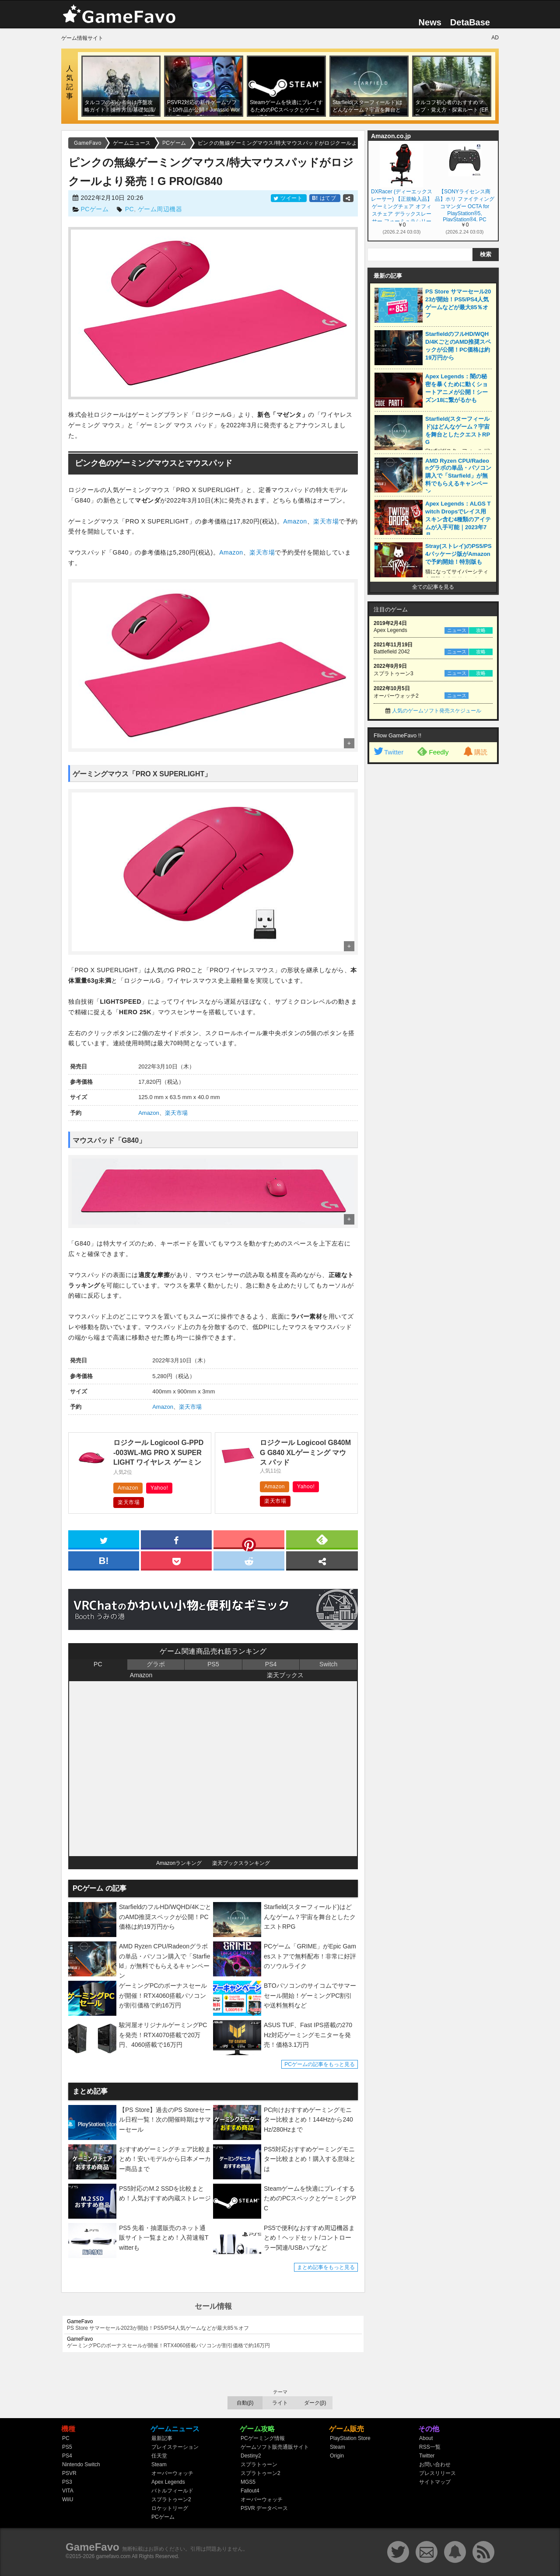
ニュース (456, 630)
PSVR (69, 2473)
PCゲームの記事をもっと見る (319, 2064)
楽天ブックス (285, 1675)
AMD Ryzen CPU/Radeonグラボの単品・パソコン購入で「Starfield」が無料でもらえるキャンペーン (458, 476)
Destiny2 (251, 2456)
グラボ (156, 1664)
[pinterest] (249, 1541)
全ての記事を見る (433, 587)
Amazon (295, 521)
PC (129, 209)
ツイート (288, 198)
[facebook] (176, 1539)
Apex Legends (168, 2482)
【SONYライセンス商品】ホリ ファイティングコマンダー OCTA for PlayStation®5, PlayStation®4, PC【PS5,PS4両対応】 (464, 204)
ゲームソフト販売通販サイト (275, 2447)
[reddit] (249, 1560)
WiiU (67, 2499)
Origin (337, 2456)
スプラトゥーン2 (171, 2499)
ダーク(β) (315, 2403)
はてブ (325, 198)
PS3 (67, 2482)
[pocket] (176, 1560)
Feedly (432, 751)
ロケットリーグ (169, 2508)
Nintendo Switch (81, 2464)
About (426, 2438)
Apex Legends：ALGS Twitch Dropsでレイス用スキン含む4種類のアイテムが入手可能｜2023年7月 (458, 519)
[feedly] (322, 1539)
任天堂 (159, 2456)
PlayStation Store (350, 2438)
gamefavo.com (113, 2556)
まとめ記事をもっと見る (326, 2267)
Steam (159, 2464)
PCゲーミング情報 (263, 2438)
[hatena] (103, 1560)
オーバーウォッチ (172, 2473)
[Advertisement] (433, 902)
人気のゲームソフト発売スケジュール (436, 711)
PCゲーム (94, 209)
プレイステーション (175, 2447)
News (430, 22)
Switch (328, 1664)
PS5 (213, 1664)
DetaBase (470, 22)
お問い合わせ (435, 2464)
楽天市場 (326, 521)
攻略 (481, 630)
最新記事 (161, 2438)
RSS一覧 (430, 2447)
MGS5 (248, 2482)
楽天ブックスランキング (241, 1863)
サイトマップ (435, 2482)
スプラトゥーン (259, 2464)
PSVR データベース (264, 2508)
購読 (474, 752)
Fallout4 (250, 2491)
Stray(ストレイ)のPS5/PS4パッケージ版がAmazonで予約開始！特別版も (458, 554)
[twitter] (103, 1539)
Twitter (388, 752)
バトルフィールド (172, 2491)
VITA (68, 2491)
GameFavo (92, 2547)
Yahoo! (159, 1488)
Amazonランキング (179, 1863)
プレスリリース (437, 2473)
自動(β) (245, 2403)
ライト (280, 2403)
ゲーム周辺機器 (160, 209)
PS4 (270, 1664)
